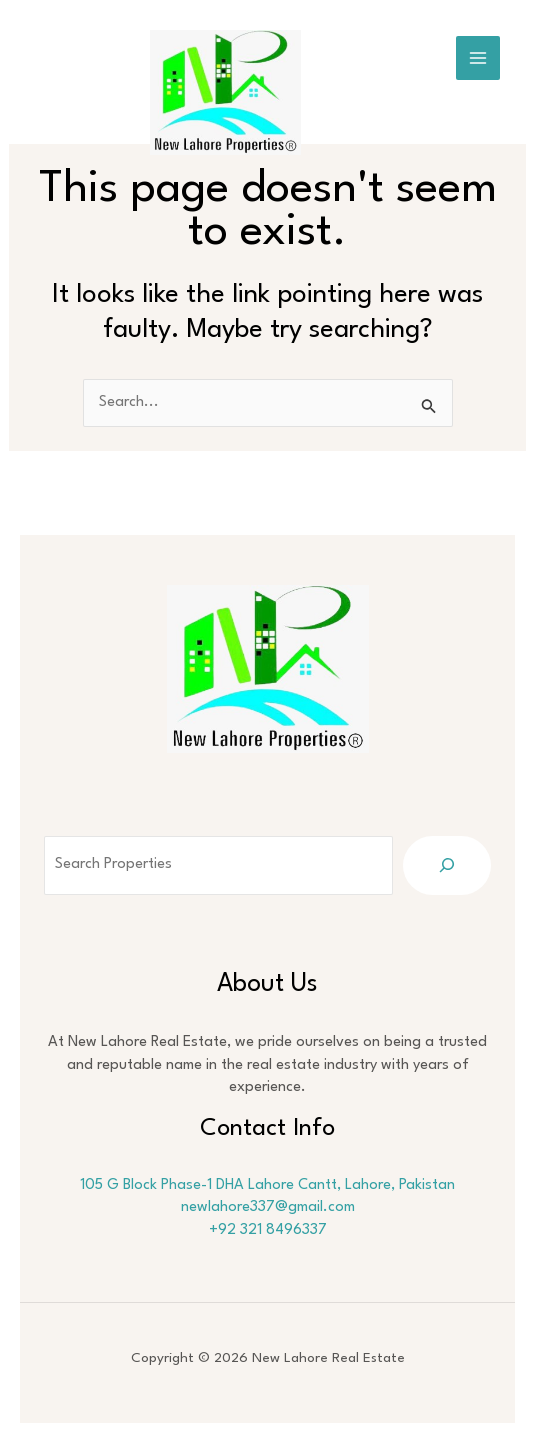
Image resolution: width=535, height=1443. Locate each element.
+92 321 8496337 (268, 1230)
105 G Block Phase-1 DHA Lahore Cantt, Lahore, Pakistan (267, 1185)
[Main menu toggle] (478, 58)
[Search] (447, 865)
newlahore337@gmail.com (268, 1207)
